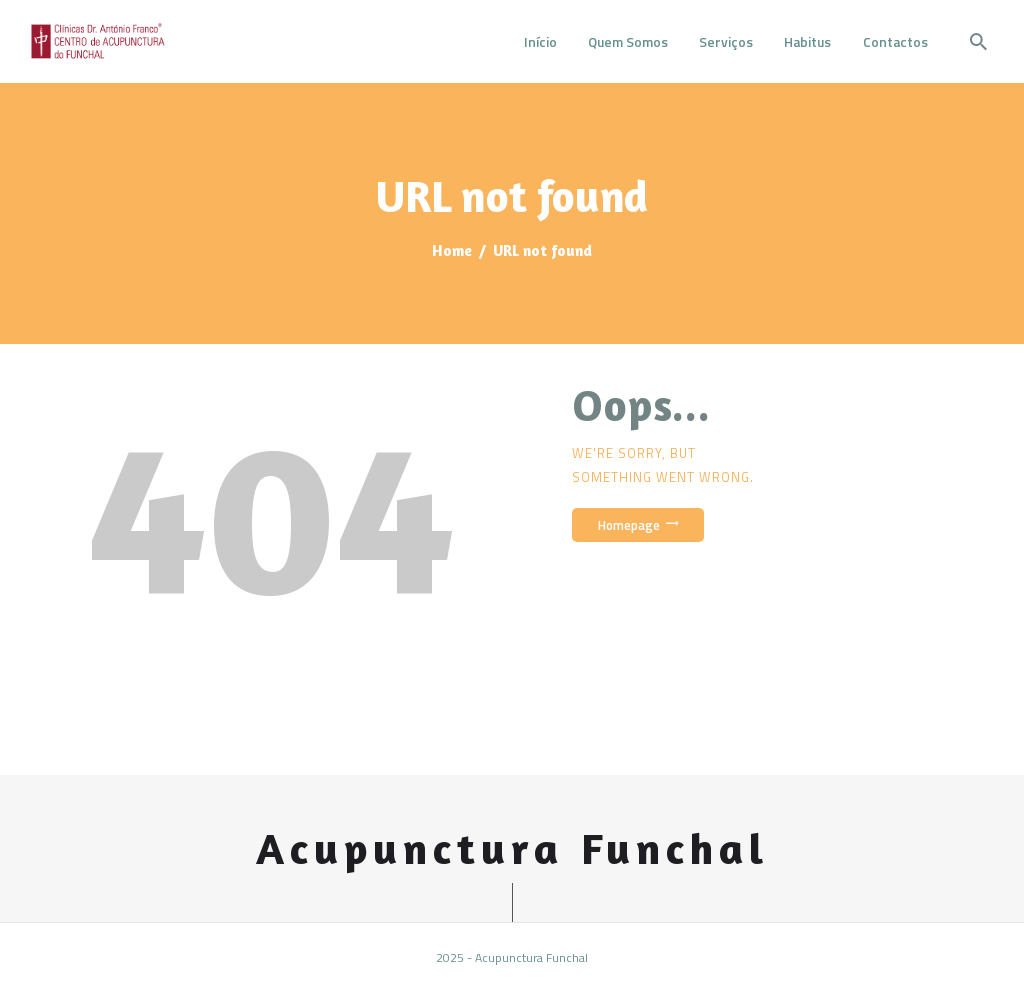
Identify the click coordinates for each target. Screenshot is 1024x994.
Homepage (629, 525)
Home (452, 250)
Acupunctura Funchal (512, 848)
